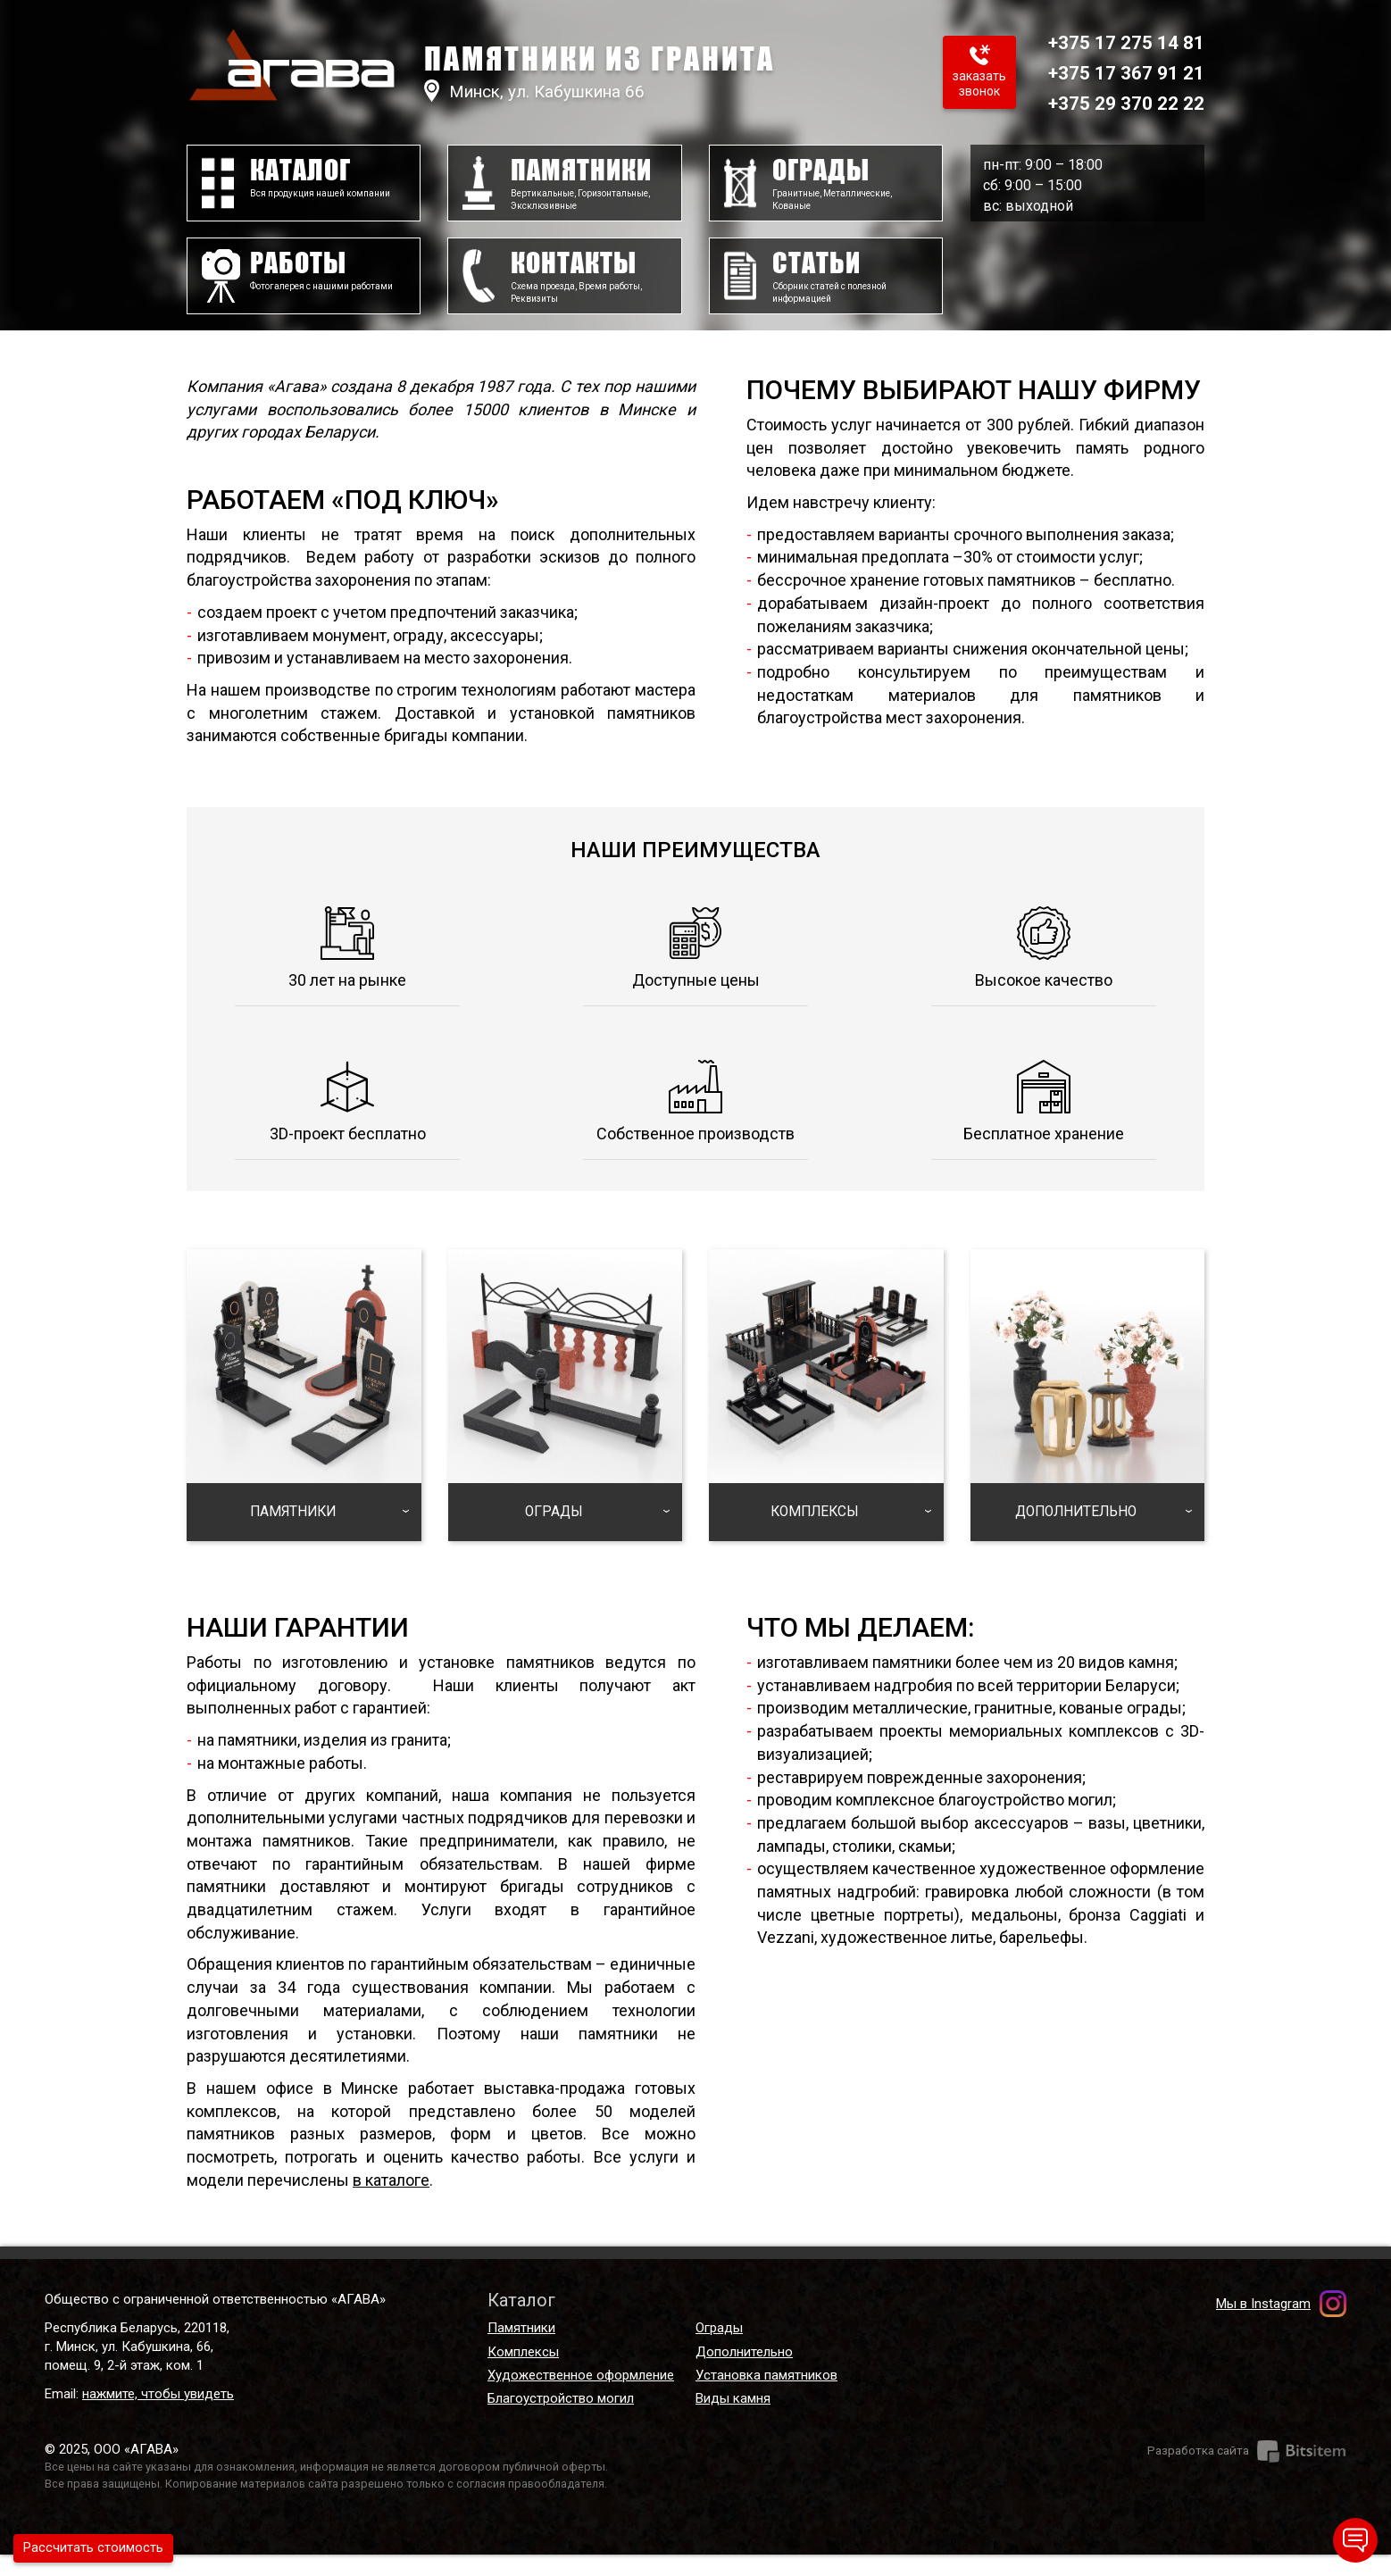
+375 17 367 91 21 (1112, 72)
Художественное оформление (580, 2396)
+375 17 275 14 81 (1112, 41)
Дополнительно (744, 2373)
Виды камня (733, 2421)
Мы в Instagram (1263, 2325)
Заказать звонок (949, 87)
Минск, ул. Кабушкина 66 (564, 90)
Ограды (719, 2349)
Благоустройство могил (560, 2421)
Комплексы (523, 2373)
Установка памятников (766, 2396)
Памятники (521, 2349)
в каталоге (391, 2201)
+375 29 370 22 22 (1112, 102)
